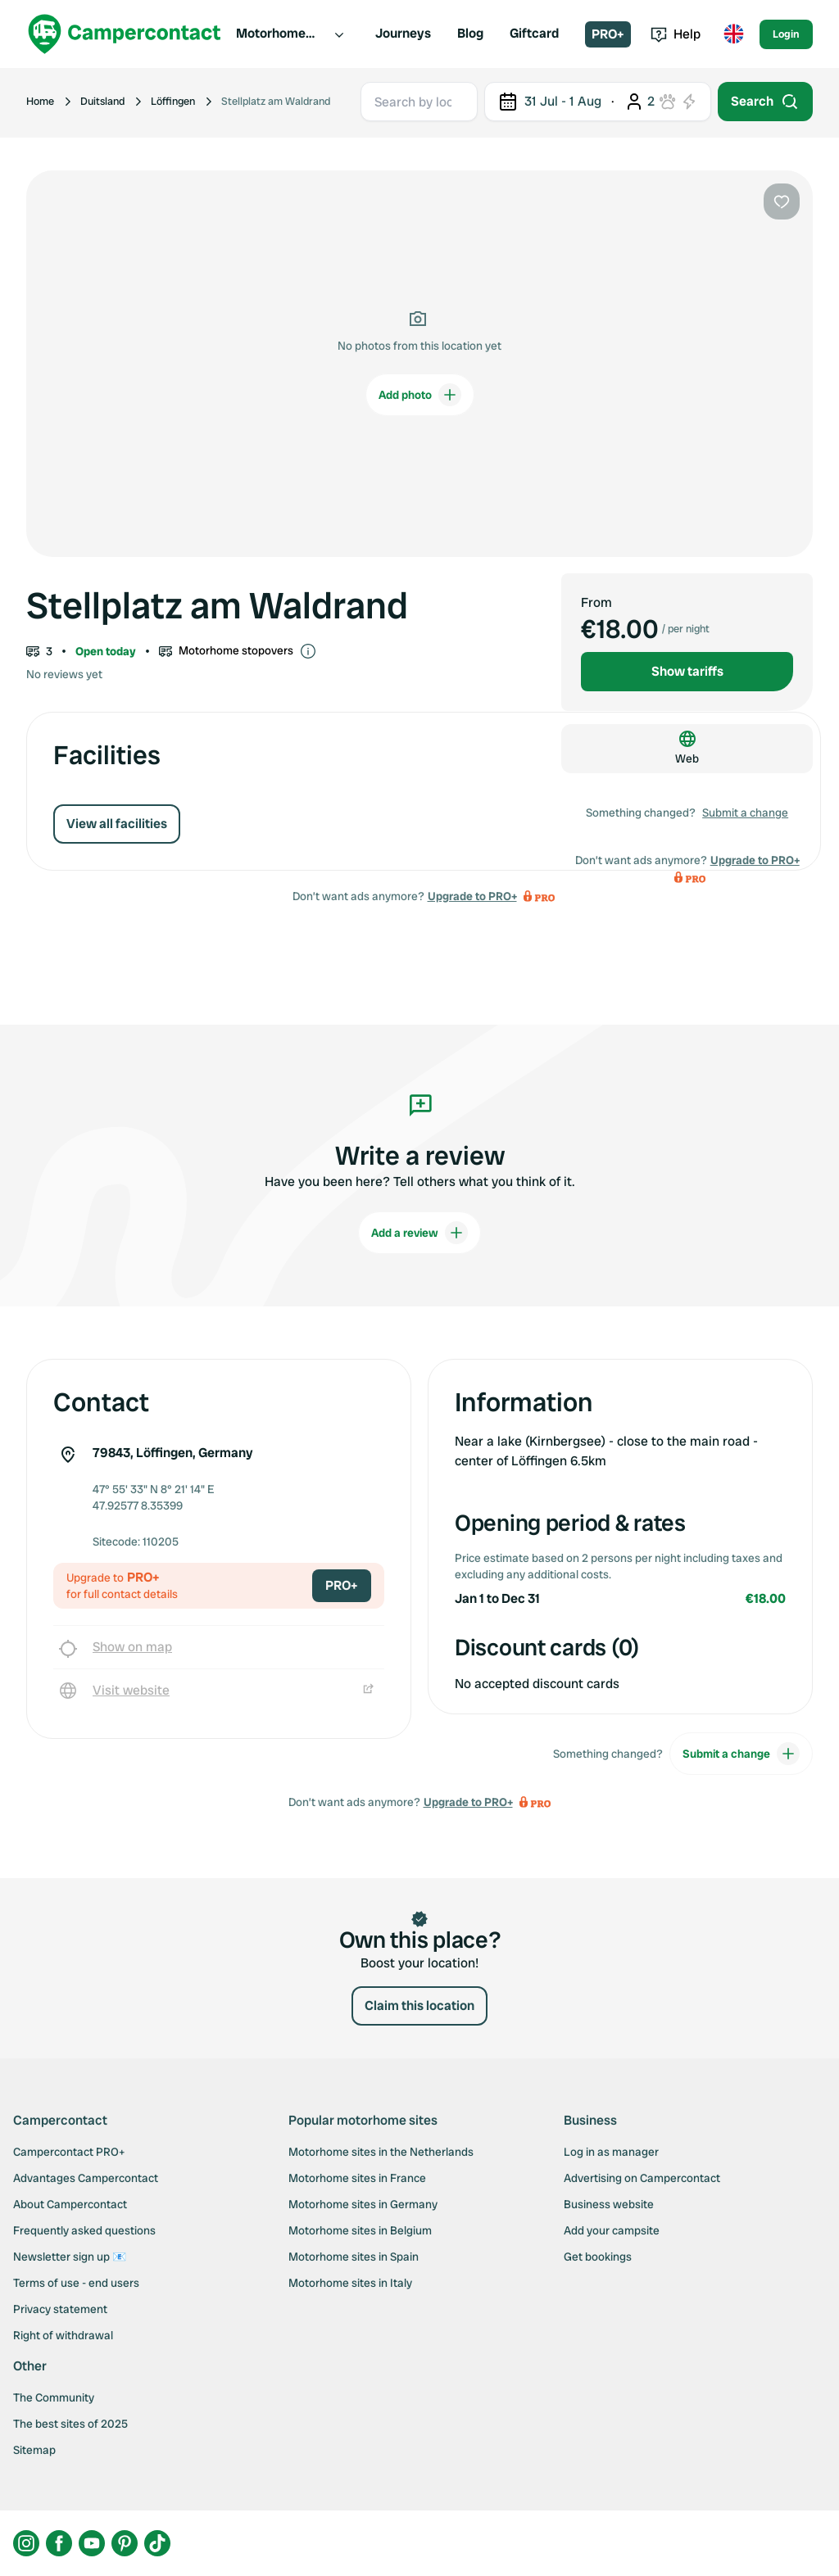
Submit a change (745, 812)
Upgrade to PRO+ (472, 896)
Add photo (420, 394)
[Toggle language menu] (733, 34)
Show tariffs (687, 671)
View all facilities (116, 823)
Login (786, 34)
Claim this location (419, 2005)
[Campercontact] (124, 34)
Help (676, 34)
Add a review (419, 1232)
